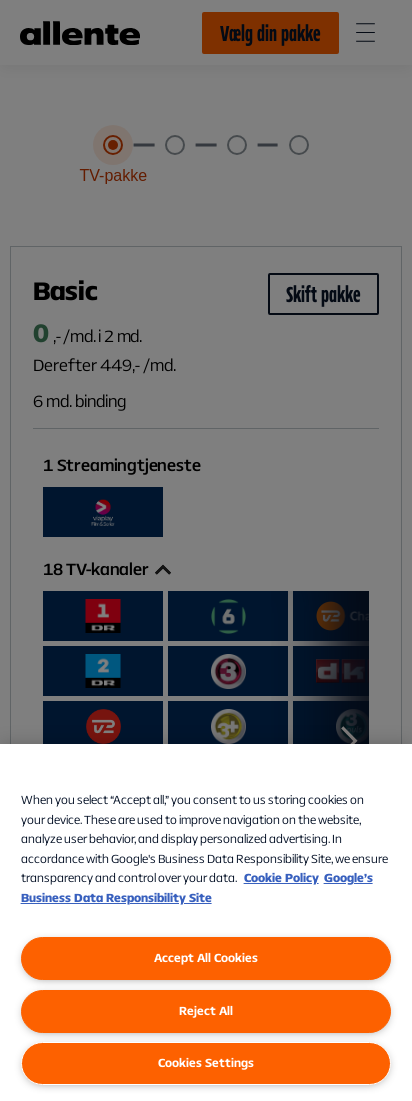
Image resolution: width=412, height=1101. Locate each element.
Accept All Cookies (206, 957)
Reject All (206, 1010)
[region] (206, 922)
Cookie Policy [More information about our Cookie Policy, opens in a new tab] (281, 877)
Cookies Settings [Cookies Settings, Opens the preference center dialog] (206, 1062)
